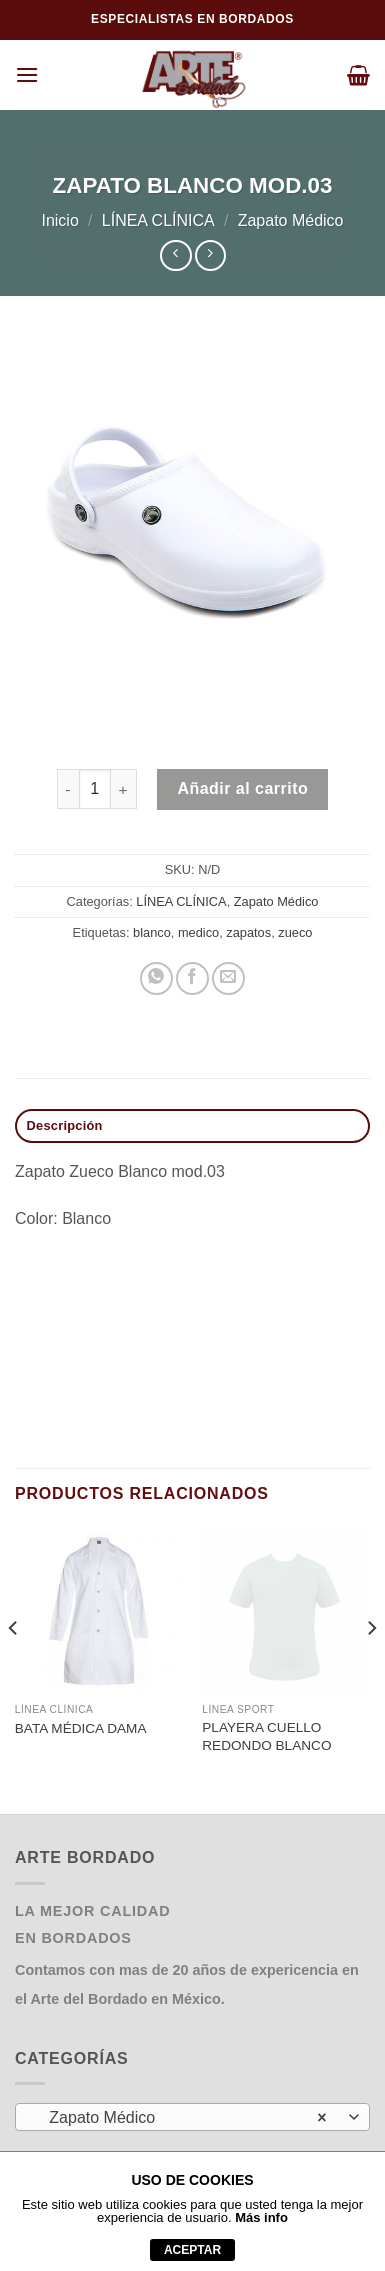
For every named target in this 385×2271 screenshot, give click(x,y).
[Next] (371, 1668)
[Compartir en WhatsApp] (156, 978)
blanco (152, 932)
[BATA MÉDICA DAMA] (99, 1610)
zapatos (248, 932)
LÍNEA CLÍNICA (158, 220)
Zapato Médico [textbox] (181, 2118)
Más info (261, 2217)
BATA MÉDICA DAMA (81, 1728)
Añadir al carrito (242, 788)
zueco (295, 932)
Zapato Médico (291, 220)
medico (198, 932)
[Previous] (14, 1668)
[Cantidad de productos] (95, 789)
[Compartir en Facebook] (192, 978)
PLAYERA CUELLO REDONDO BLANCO (266, 1736)
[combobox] (192, 2117)
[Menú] (27, 74)
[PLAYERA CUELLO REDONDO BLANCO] (286, 1610)
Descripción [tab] (65, 1125)
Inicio (59, 220)
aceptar (192, 2250)
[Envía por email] (228, 978)
